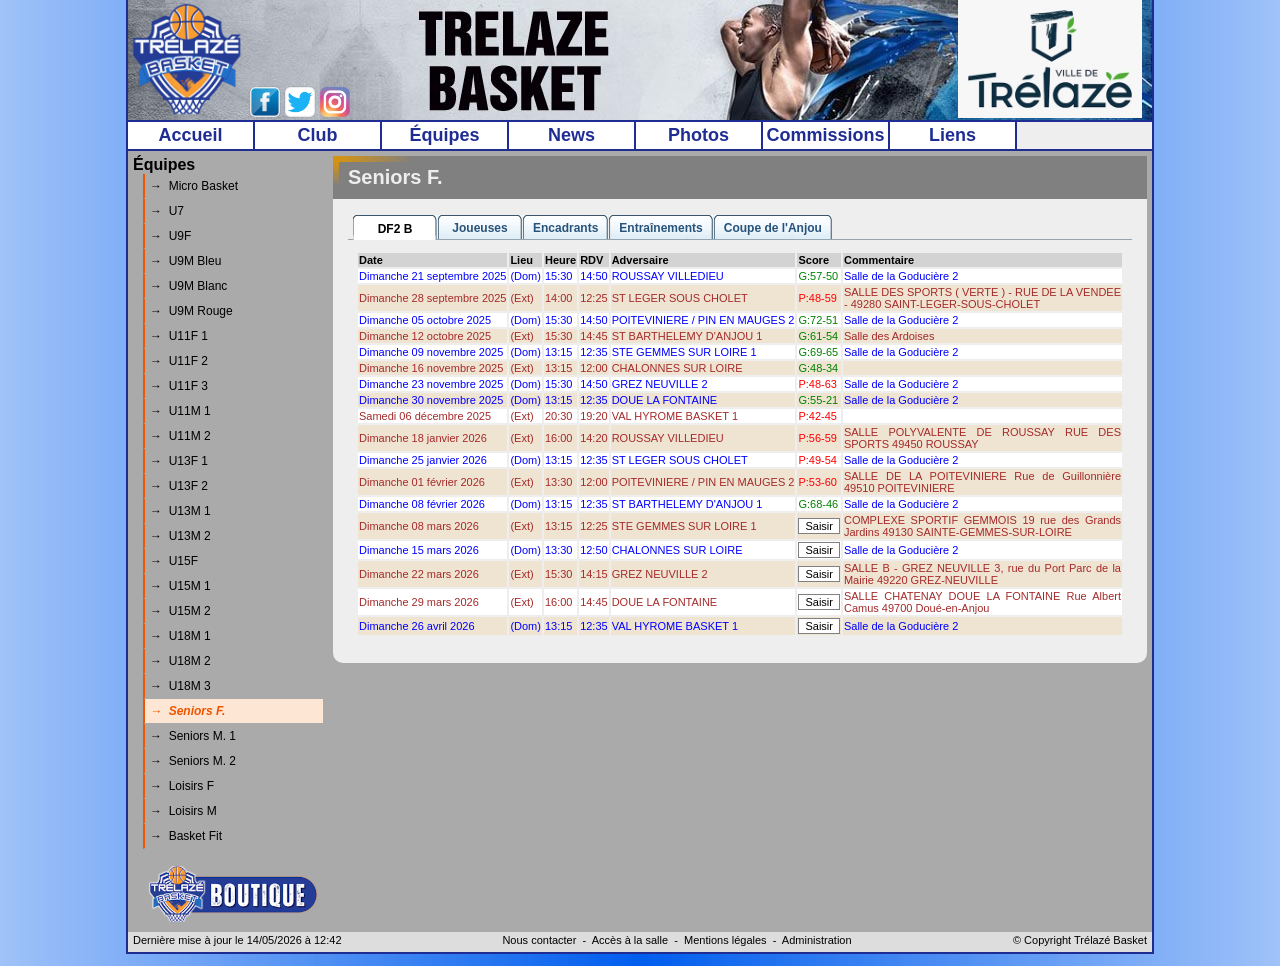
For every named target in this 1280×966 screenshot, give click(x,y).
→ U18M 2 (180, 661)
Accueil (190, 135)
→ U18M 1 (180, 636)
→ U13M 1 (180, 511)
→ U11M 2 (180, 436)
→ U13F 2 (179, 486)
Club (318, 135)
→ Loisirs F (182, 786)
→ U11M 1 (180, 411)
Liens (952, 135)
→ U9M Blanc (188, 286)
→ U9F (170, 236)
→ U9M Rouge (191, 311)
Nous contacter (539, 940)
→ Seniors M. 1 (193, 736)
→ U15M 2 (180, 611)
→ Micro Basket (194, 186)
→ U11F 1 (179, 336)
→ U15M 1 (180, 586)
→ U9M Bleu (185, 261)
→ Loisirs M (183, 811)
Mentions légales (725, 940)
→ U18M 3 (180, 686)
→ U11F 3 (179, 386)
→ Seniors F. (187, 711)
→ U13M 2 (180, 536)
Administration (817, 940)
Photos (698, 135)
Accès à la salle (630, 940)
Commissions (825, 135)
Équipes (444, 135)
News (571, 135)
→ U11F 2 (179, 361)
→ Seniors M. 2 (193, 761)
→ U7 (167, 211)
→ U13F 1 (179, 461)
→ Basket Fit (186, 836)
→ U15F (174, 561)
